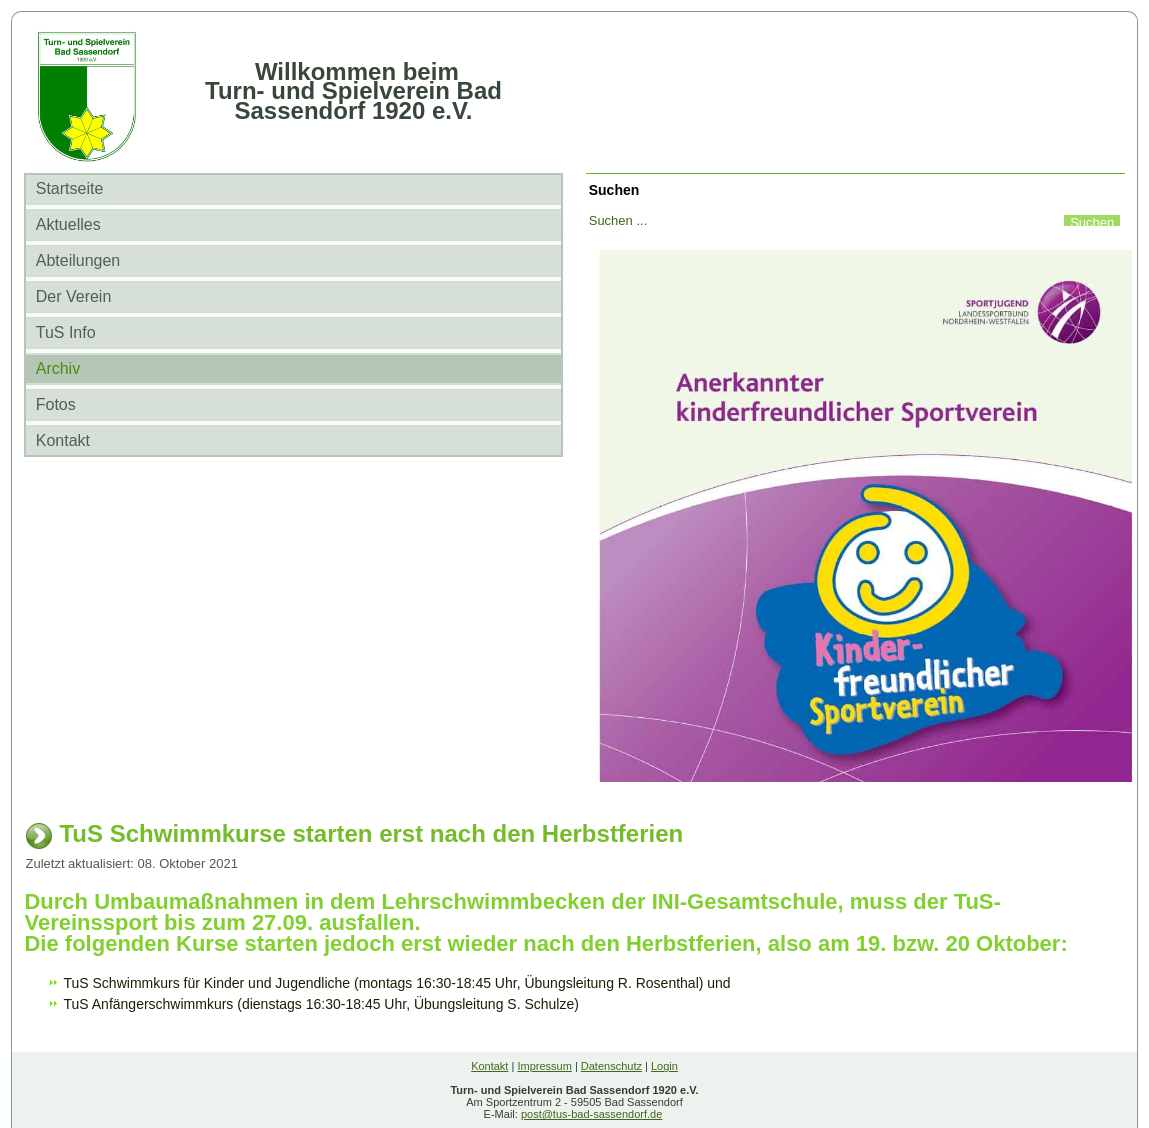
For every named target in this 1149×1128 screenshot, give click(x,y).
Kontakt (63, 440)
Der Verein (74, 296)
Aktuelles (68, 224)
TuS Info (66, 332)
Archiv (58, 368)
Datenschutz (611, 1066)
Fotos (56, 404)
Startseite (70, 188)
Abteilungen (78, 260)
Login (664, 1066)
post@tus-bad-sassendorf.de (591, 1114)
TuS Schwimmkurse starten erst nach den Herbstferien (371, 833)
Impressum (544, 1066)
